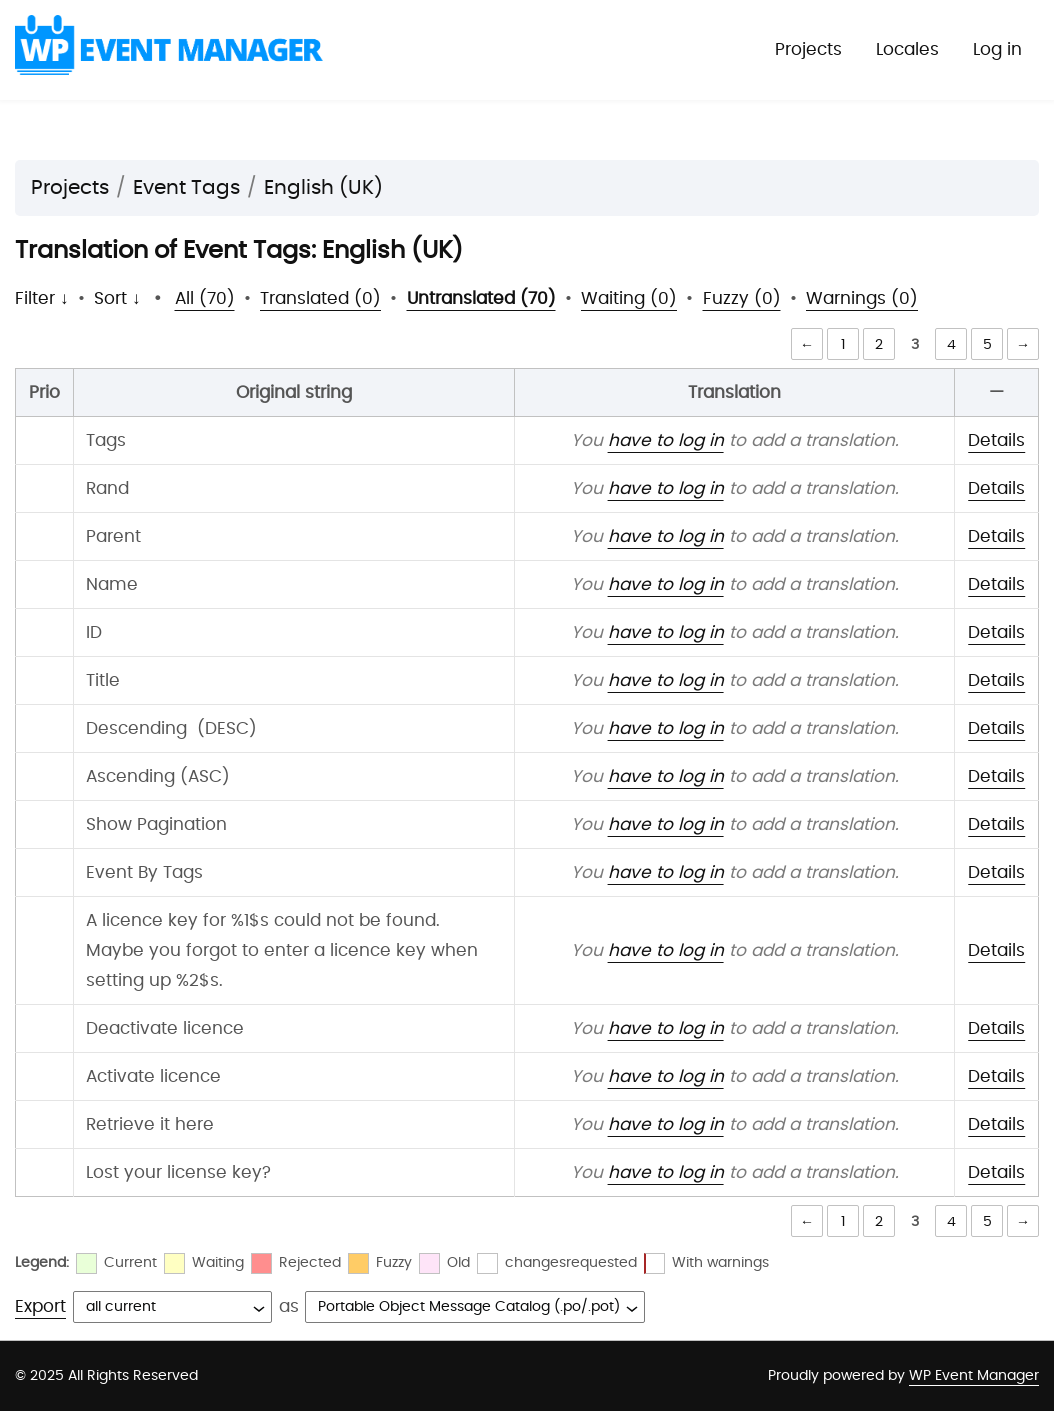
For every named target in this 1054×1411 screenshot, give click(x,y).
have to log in (666, 440)
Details (996, 440)
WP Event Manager (974, 1376)
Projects (808, 49)
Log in (997, 49)
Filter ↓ (42, 298)
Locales (907, 49)
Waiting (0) (629, 298)
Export (40, 1306)
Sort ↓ (117, 298)
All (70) (205, 298)
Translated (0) (320, 298)
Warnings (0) (862, 298)
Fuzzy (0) (742, 298)
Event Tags (186, 188)
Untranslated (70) (481, 298)
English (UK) (323, 188)
